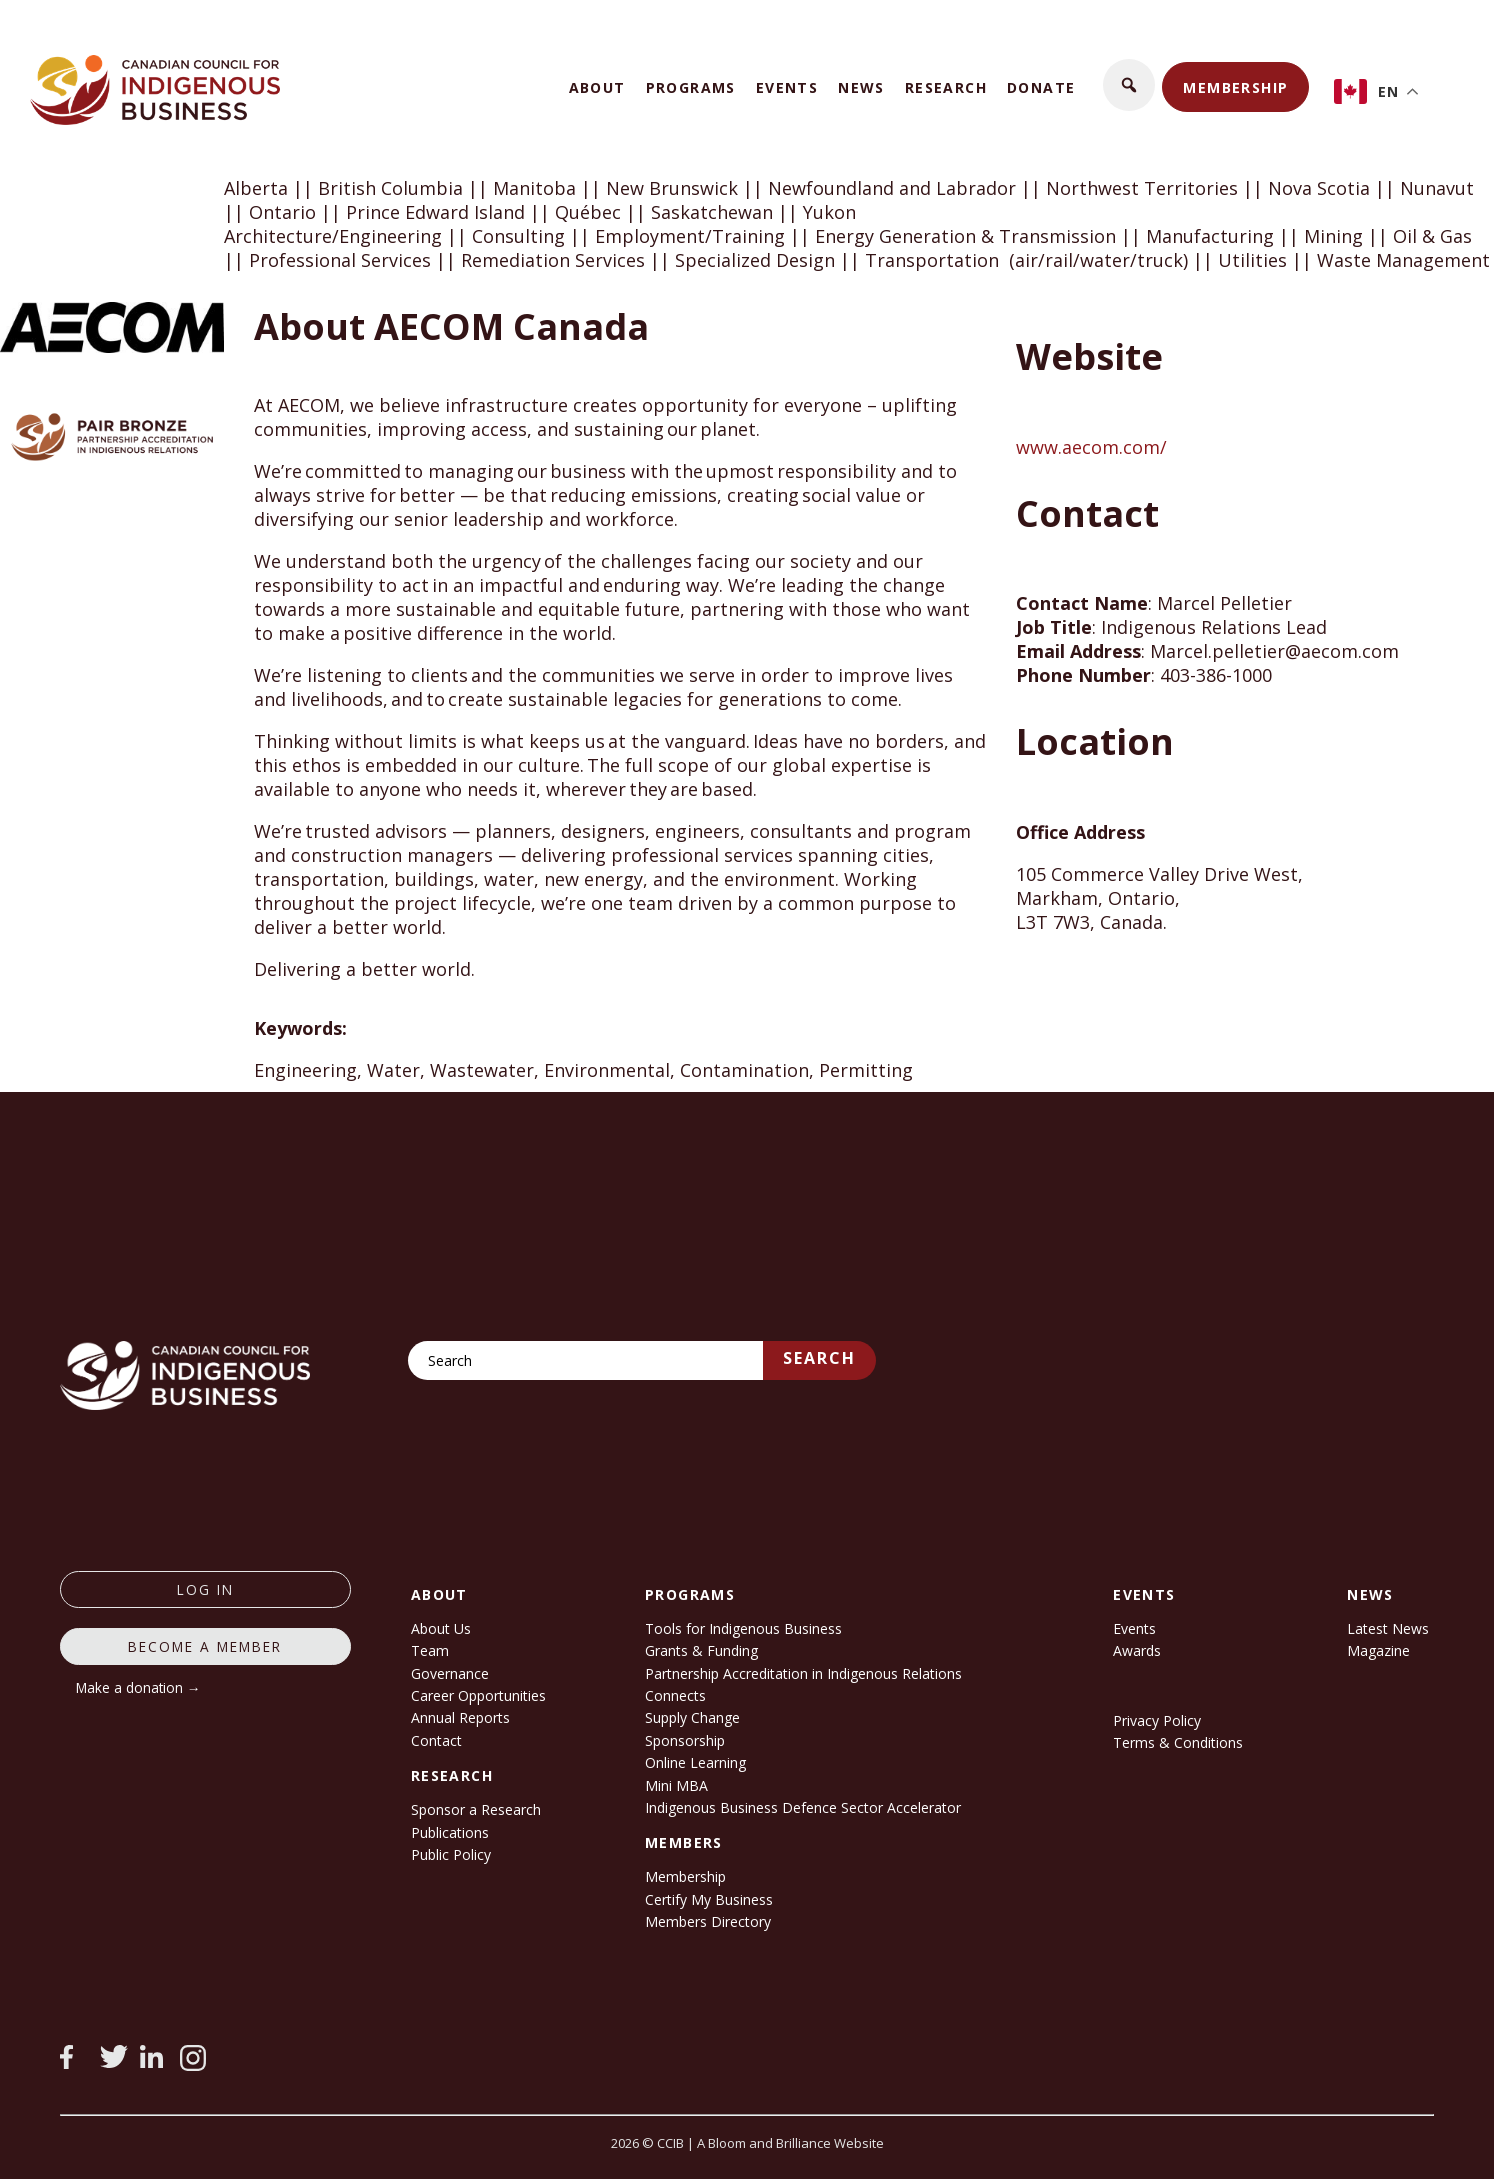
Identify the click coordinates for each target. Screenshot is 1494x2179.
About (597, 87)
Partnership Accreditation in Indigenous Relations (803, 1673)
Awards (1137, 1650)
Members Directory (708, 1921)
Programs (691, 87)
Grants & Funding (701, 1650)
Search (819, 1358)
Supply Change (692, 1717)
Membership (1235, 87)
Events (787, 87)
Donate (1041, 87)
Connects (675, 1695)
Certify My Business (709, 1899)
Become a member (205, 1646)
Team (430, 1650)
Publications (450, 1832)
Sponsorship (685, 1740)
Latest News (1388, 1628)
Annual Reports (460, 1717)
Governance (450, 1673)
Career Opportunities (478, 1695)
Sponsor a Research (476, 1809)
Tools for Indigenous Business (743, 1628)
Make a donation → (138, 1687)
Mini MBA (676, 1785)
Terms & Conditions (1178, 1742)
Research (946, 87)
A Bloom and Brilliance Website (790, 2143)
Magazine (1378, 1650)
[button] (1129, 85)
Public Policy (451, 1854)
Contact (436, 1740)
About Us (441, 1628)
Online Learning (695, 1762)
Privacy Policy (1157, 1720)
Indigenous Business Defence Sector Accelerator (803, 1807)
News (861, 87)
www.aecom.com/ (1091, 447)
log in (205, 1589)
